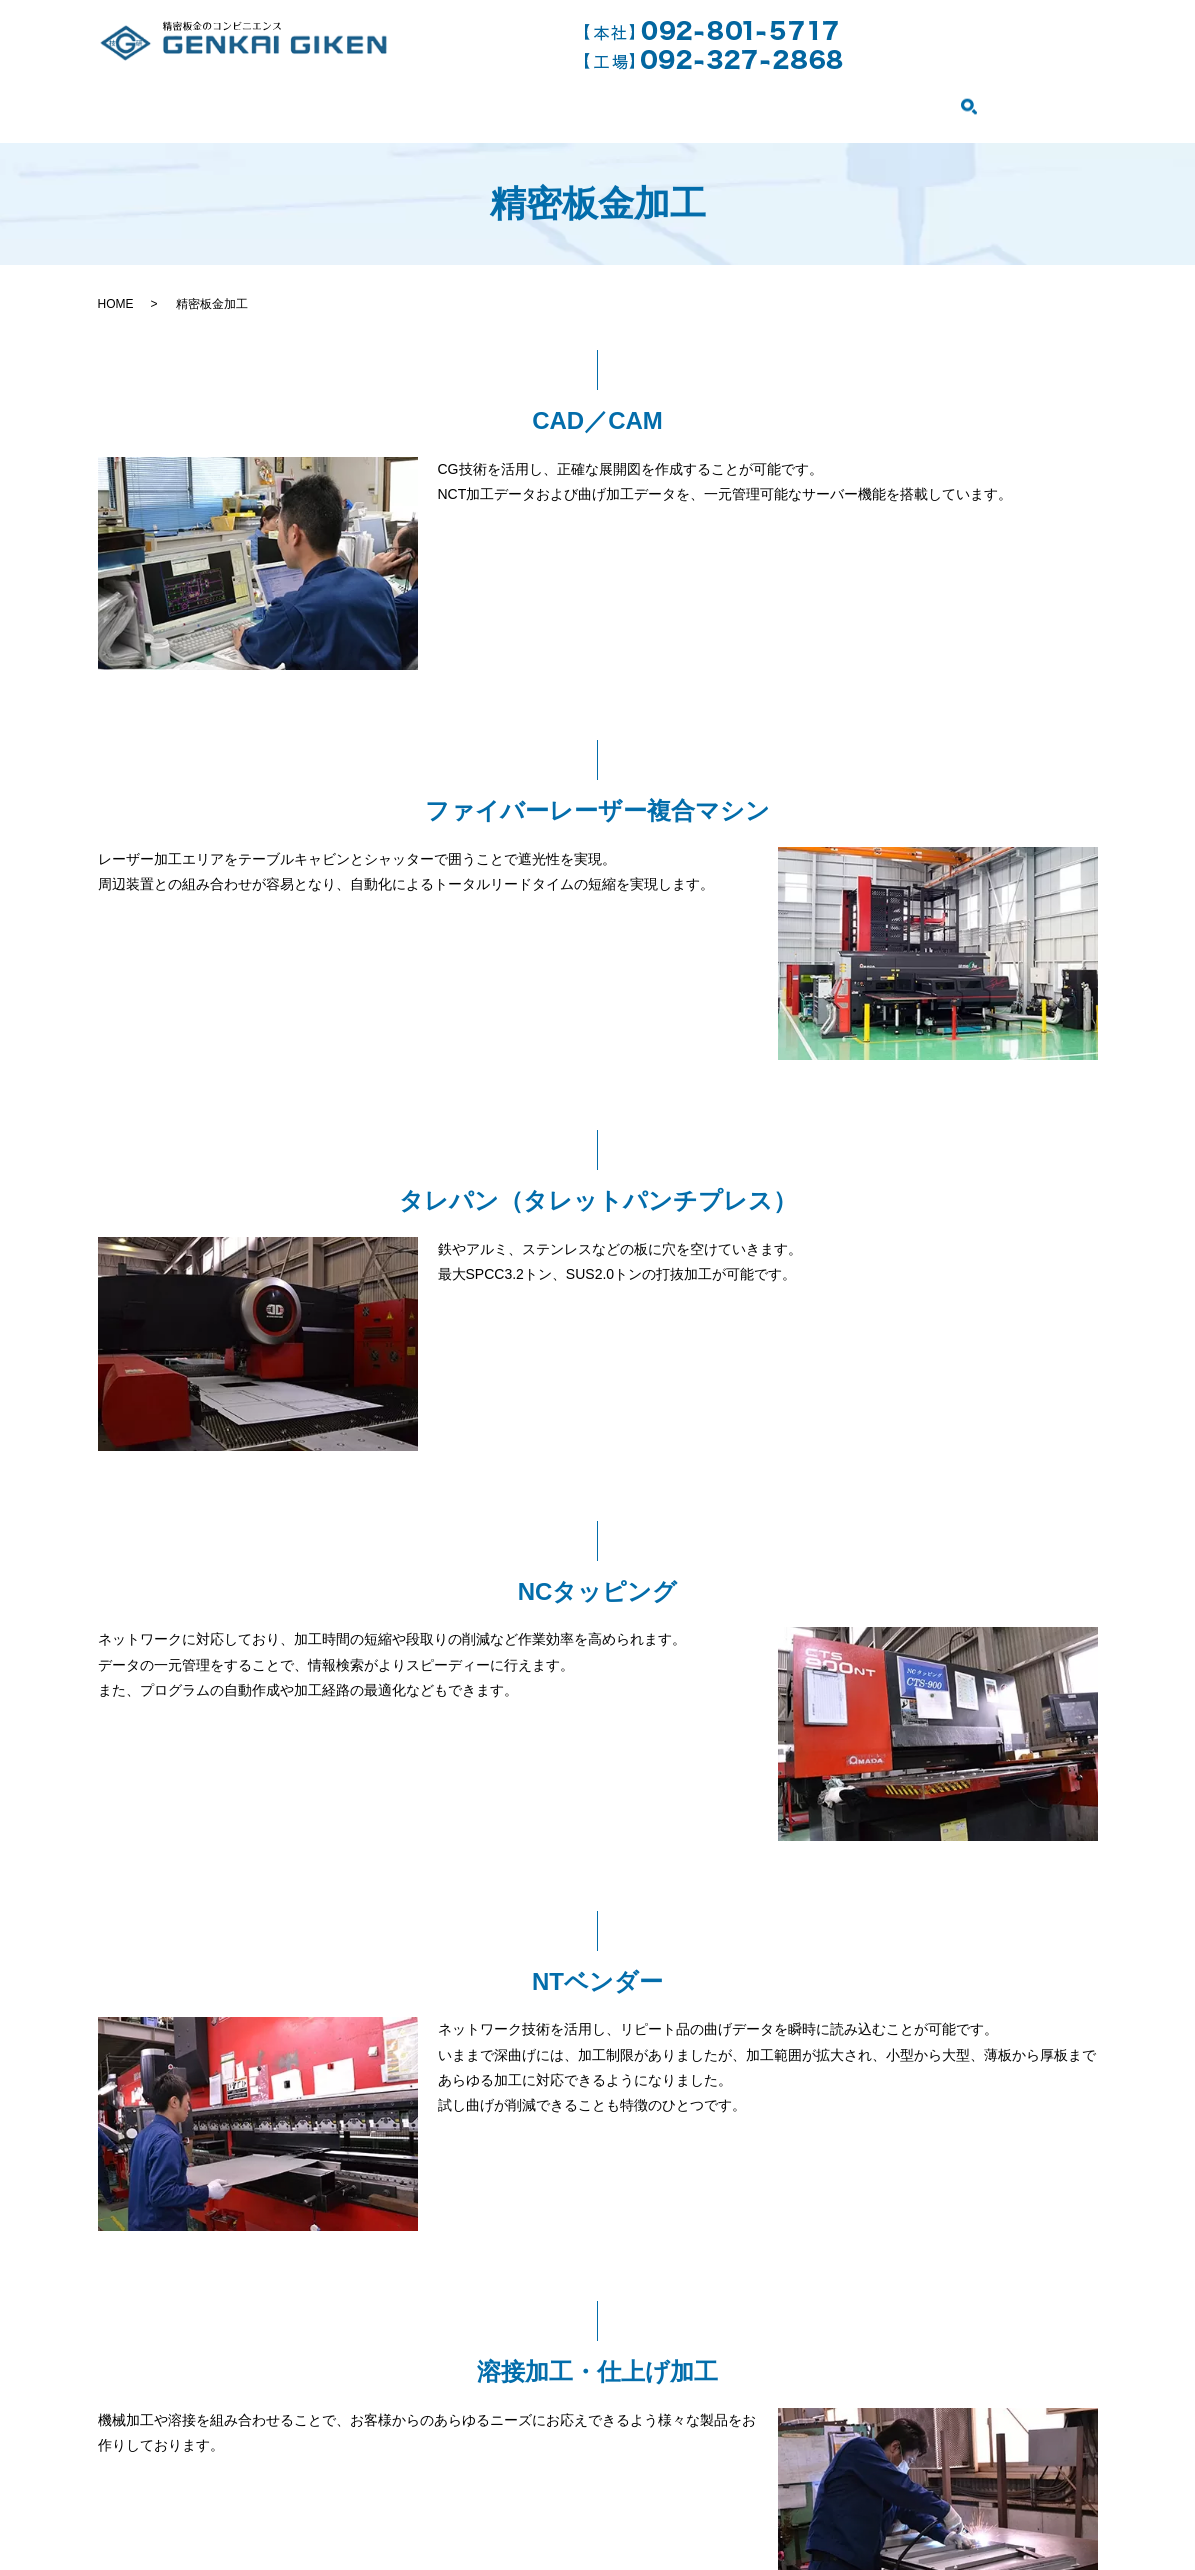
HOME (145, 100)
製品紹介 (1003, 100)
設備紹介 (894, 100)
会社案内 (248, 100)
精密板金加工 (483, 100)
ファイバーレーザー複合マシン (697, 100)
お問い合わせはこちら (979, 44)
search (1077, 102)
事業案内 (357, 100)
